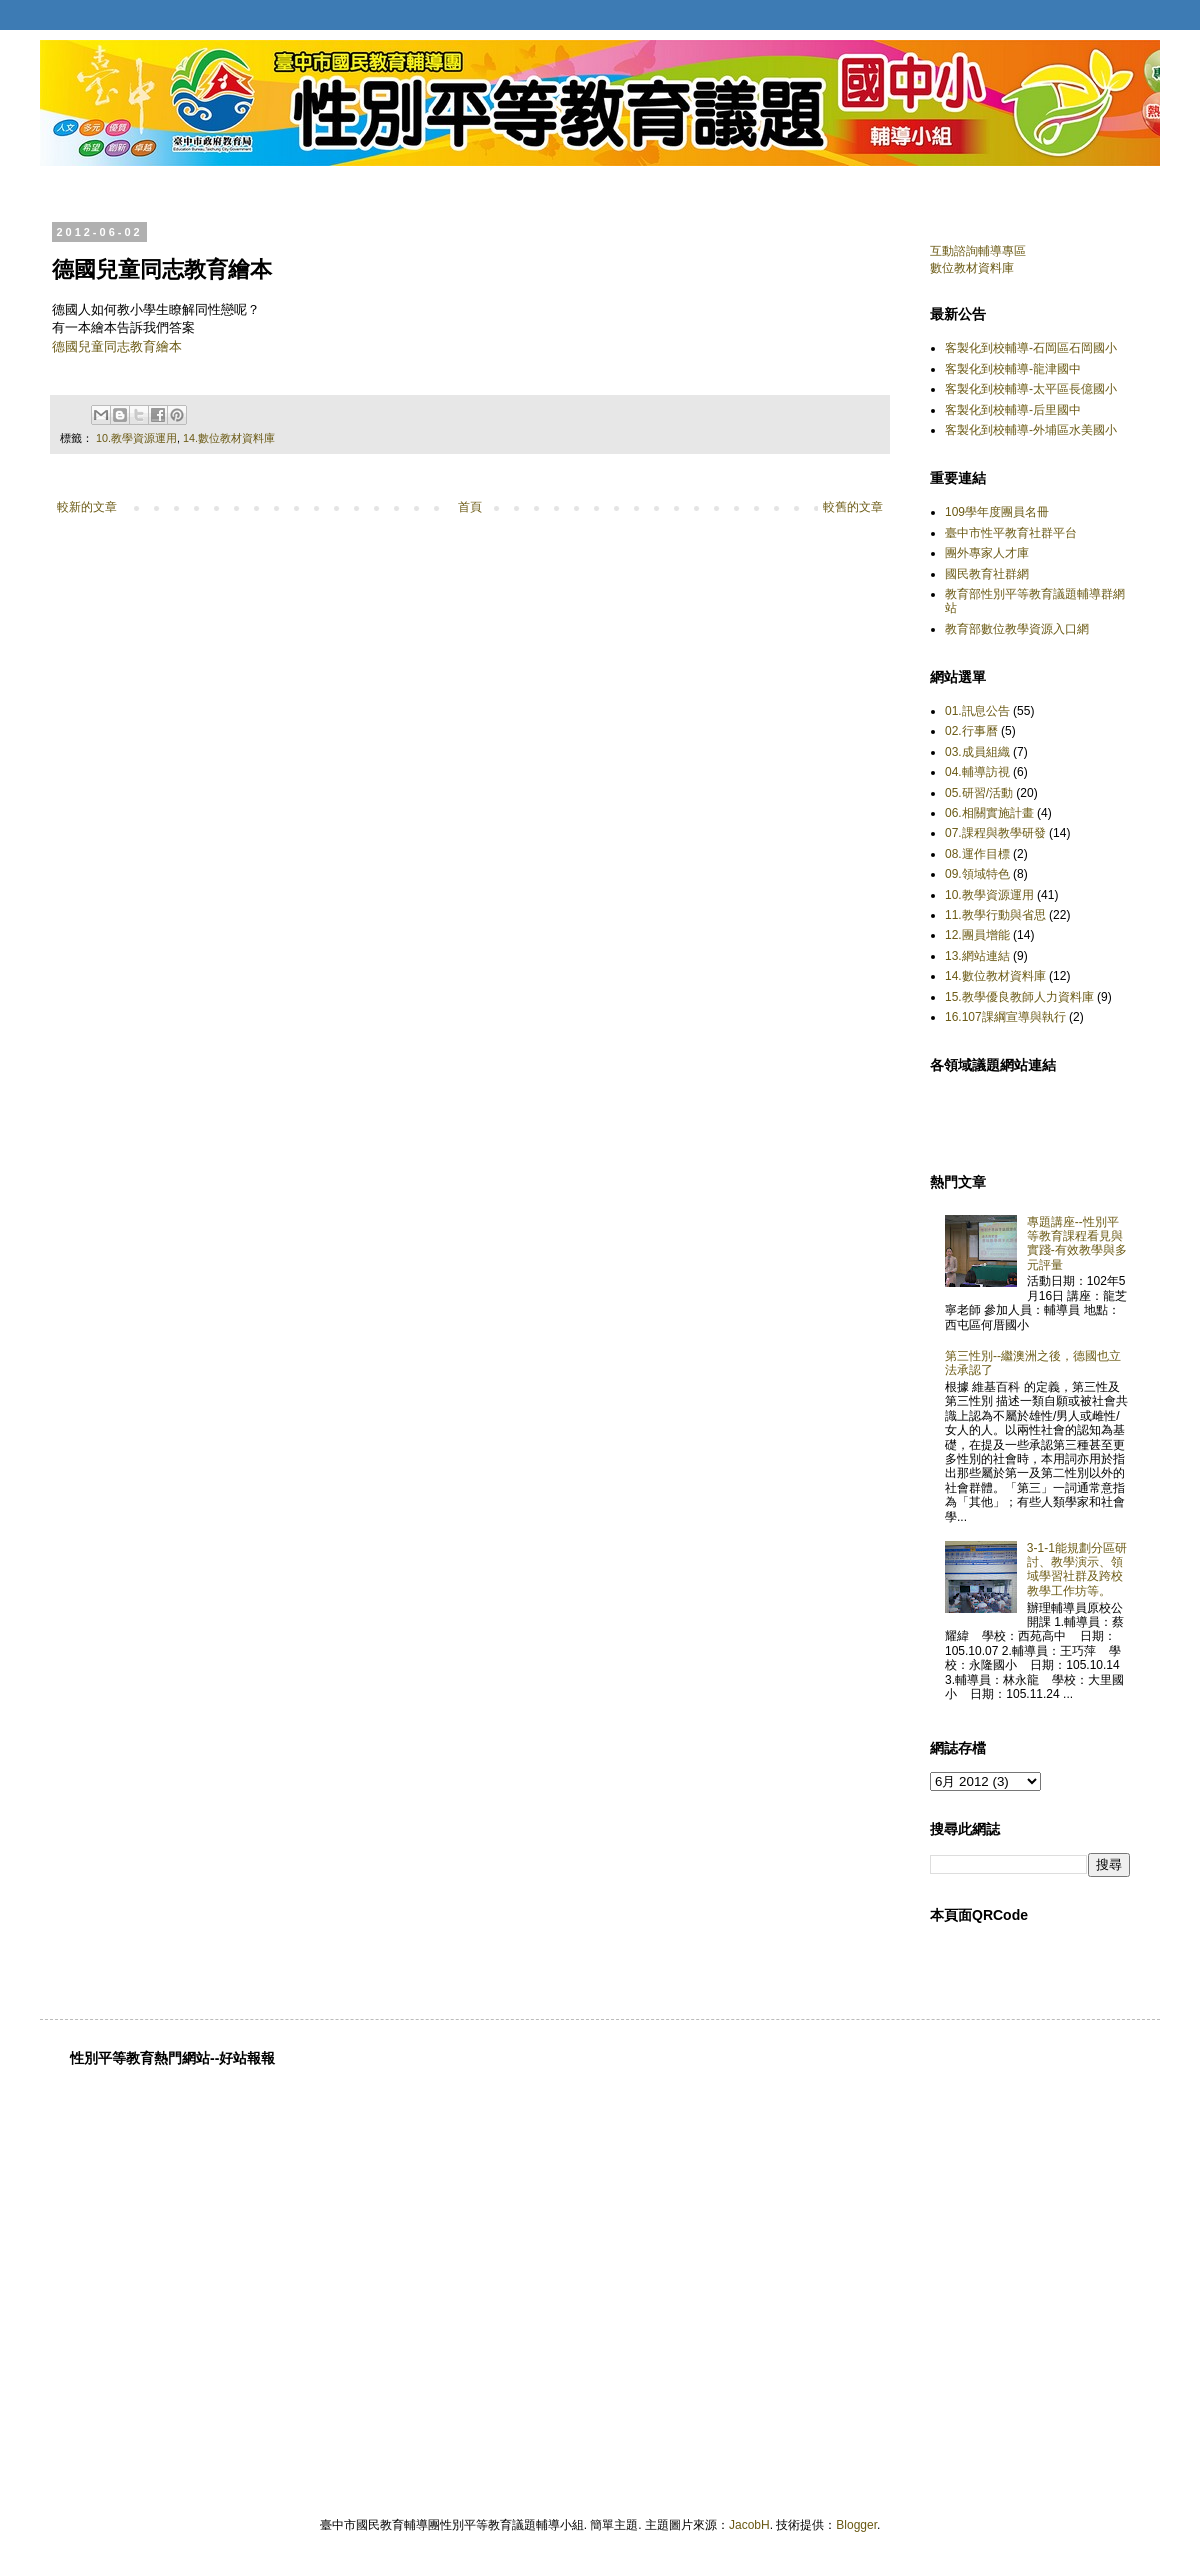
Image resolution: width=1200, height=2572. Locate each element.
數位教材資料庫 (972, 268)
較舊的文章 (853, 507)
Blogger (856, 2525)
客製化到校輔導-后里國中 (1013, 410)
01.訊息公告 (977, 711)
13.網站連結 (977, 956)
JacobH (749, 2525)
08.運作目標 (977, 854)
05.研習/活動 (979, 793)
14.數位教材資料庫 (229, 438)
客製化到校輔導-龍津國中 (1013, 369)
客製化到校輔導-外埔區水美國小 (1031, 430)
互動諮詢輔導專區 (978, 251)
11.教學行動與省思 (995, 915)
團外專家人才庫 (987, 553)
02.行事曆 (971, 731)
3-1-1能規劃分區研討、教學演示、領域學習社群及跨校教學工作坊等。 (1077, 1569)
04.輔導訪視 (977, 772)
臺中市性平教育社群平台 (1011, 533)
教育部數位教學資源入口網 (1017, 629)
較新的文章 (87, 507)
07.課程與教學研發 (995, 833)
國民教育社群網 (987, 574)
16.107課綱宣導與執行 (1005, 1017)
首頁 (470, 507)
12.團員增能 (977, 935)
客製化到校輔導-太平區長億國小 (1031, 389)
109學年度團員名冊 (997, 512)
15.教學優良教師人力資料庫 (1019, 997)
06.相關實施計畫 (989, 813)
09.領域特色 (977, 874)
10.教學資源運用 (136, 438)
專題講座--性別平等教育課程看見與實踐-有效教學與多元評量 (1077, 1243)
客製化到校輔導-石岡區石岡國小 (1031, 348)
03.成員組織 (977, 752)
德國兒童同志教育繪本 (117, 346)
